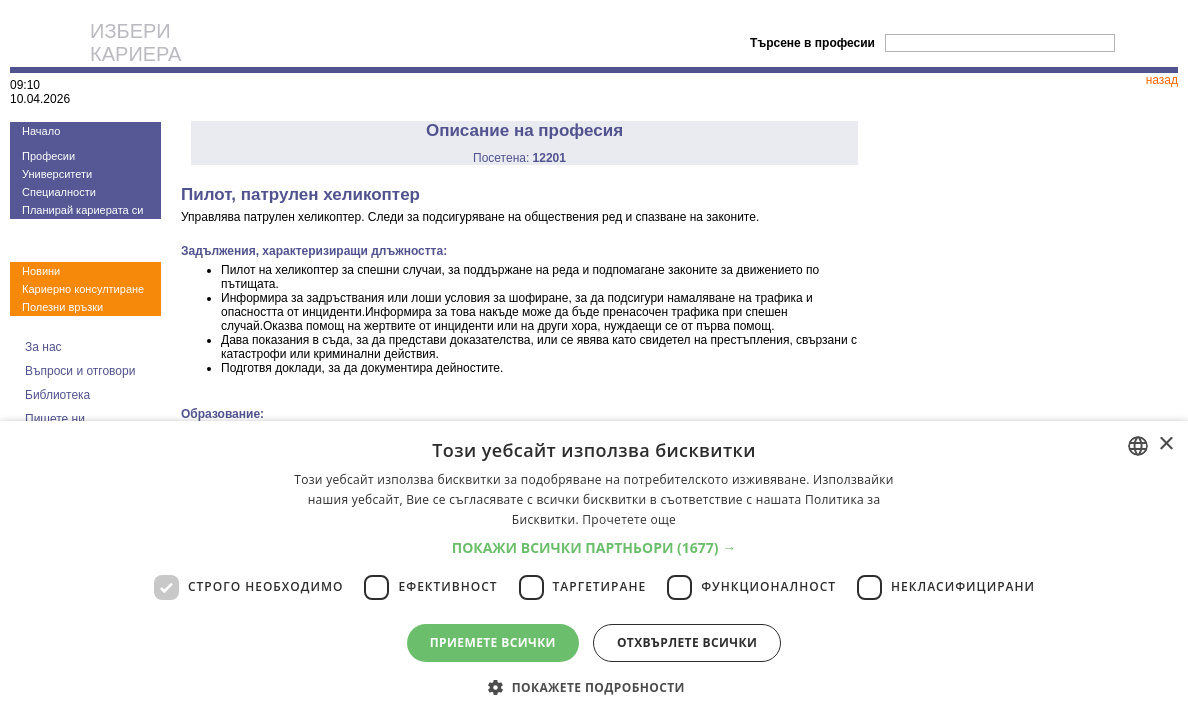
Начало (41, 131)
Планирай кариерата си (82, 210)
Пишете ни (55, 419)
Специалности (59, 192)
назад (1162, 80)
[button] (594, 547)
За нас (43, 347)
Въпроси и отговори (80, 371)
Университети (57, 174)
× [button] (1165, 444)
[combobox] (1138, 446)
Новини (41, 271)
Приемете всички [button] (493, 642)
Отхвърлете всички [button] (687, 642)
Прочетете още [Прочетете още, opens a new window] (629, 519)
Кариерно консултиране (83, 289)
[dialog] (594, 570)
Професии (48, 156)
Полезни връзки (62, 307)
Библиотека (57, 395)
